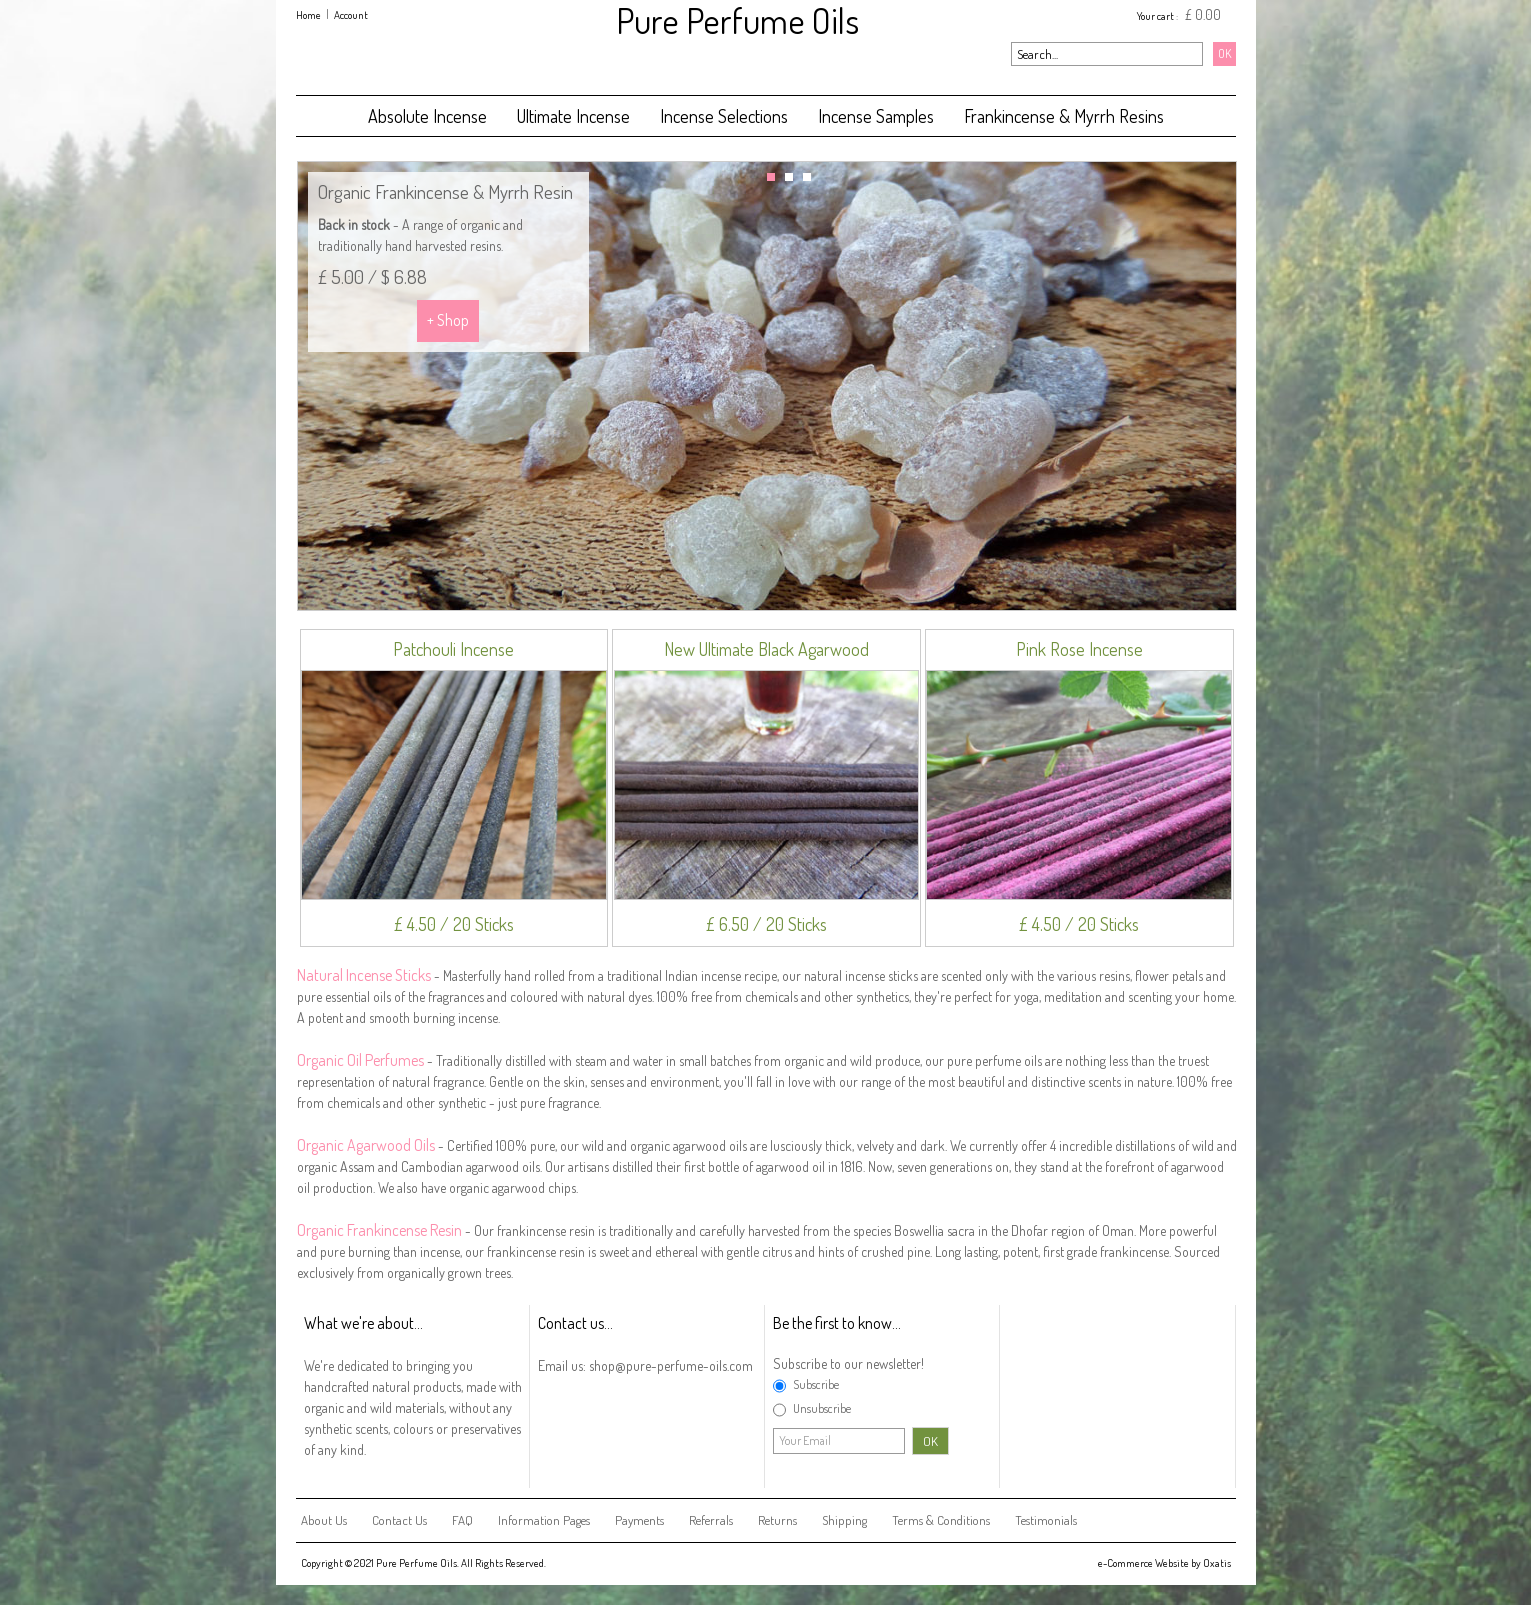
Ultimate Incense (573, 116)
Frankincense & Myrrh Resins (1064, 116)
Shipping (844, 1520)
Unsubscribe (822, 1407)
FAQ (462, 1520)
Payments (639, 1520)
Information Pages (544, 1520)
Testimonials (1046, 1520)
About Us (324, 1520)
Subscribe (816, 1383)
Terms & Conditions (941, 1520)
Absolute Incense (427, 116)
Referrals (711, 1520)
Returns (777, 1520)
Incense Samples (876, 116)
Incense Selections (724, 116)
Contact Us (399, 1520)
